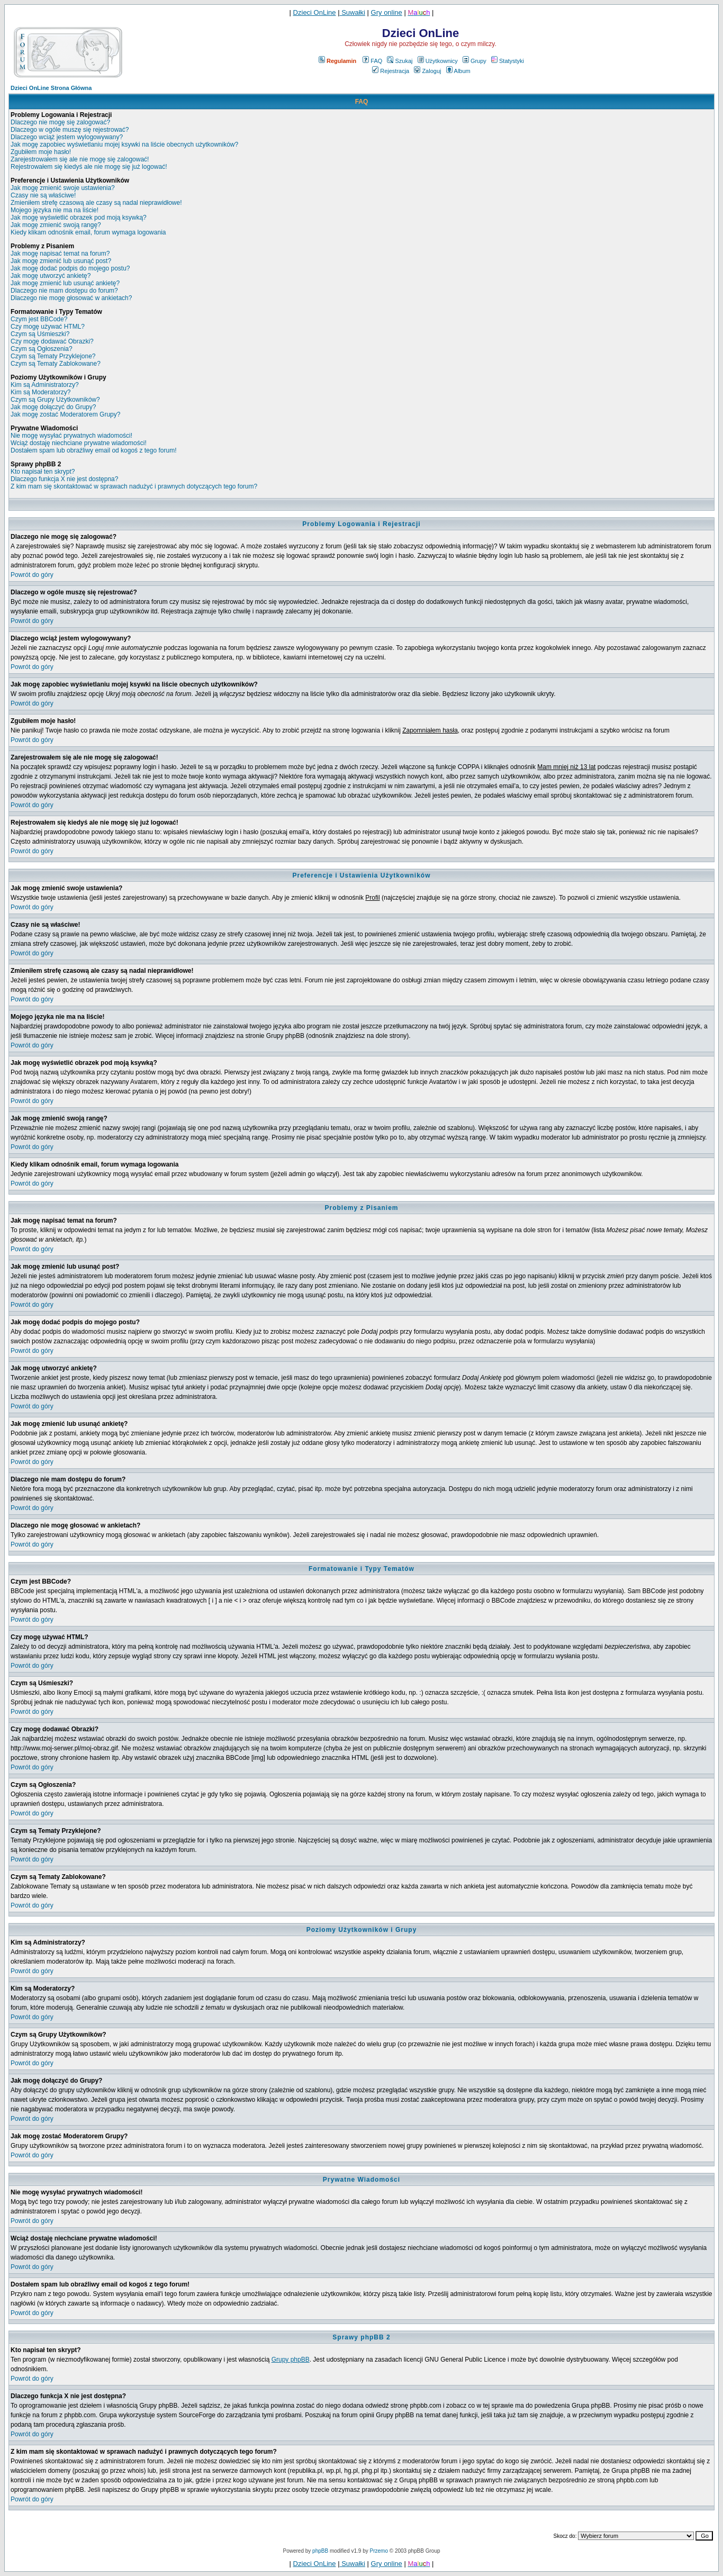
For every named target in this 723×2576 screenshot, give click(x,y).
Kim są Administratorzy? (45, 384)
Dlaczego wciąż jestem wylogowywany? (67, 137)
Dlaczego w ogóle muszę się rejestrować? (70, 129)
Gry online (386, 12)
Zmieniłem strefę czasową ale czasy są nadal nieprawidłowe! (96, 202)
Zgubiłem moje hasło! (41, 152)
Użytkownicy (438, 61)
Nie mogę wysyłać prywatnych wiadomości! (71, 435)
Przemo (379, 2551)
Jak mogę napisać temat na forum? (60, 253)
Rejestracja (390, 71)
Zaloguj (427, 71)
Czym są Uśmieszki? (40, 334)
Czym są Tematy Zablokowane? (56, 363)
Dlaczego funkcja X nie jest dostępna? (64, 479)
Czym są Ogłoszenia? (42, 348)
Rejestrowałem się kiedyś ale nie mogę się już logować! (89, 166)
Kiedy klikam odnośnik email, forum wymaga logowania (88, 232)
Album (458, 71)
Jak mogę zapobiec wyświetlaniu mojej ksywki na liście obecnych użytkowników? (124, 144)
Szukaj (399, 61)
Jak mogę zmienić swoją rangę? (56, 225)
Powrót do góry (32, 575)
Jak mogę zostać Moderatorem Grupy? (65, 414)
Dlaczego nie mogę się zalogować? (60, 122)
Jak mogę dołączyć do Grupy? (53, 407)
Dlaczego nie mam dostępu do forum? (64, 290)
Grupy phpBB (291, 2359)
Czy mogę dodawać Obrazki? (52, 341)
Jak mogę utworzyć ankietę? (51, 275)
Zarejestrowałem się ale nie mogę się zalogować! (80, 159)
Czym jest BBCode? (39, 319)
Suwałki (352, 12)
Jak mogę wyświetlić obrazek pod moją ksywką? (79, 217)
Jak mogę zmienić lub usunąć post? (61, 261)
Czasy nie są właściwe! (43, 195)
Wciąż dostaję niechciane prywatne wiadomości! (79, 443)
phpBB (320, 2551)
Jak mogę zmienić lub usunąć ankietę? (65, 283)
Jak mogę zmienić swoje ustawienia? (63, 188)
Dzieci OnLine (314, 12)
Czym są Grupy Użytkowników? (55, 399)
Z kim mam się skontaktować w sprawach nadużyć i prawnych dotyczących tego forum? (134, 486)
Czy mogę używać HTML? (48, 326)
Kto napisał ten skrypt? (43, 471)
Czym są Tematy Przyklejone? (53, 356)
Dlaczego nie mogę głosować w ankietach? (71, 298)
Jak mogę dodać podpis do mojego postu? (70, 268)
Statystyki (507, 61)
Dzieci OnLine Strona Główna (51, 88)
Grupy (474, 61)
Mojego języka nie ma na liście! (54, 210)
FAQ (372, 61)
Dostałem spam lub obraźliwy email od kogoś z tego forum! (93, 450)
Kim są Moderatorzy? (40, 392)
